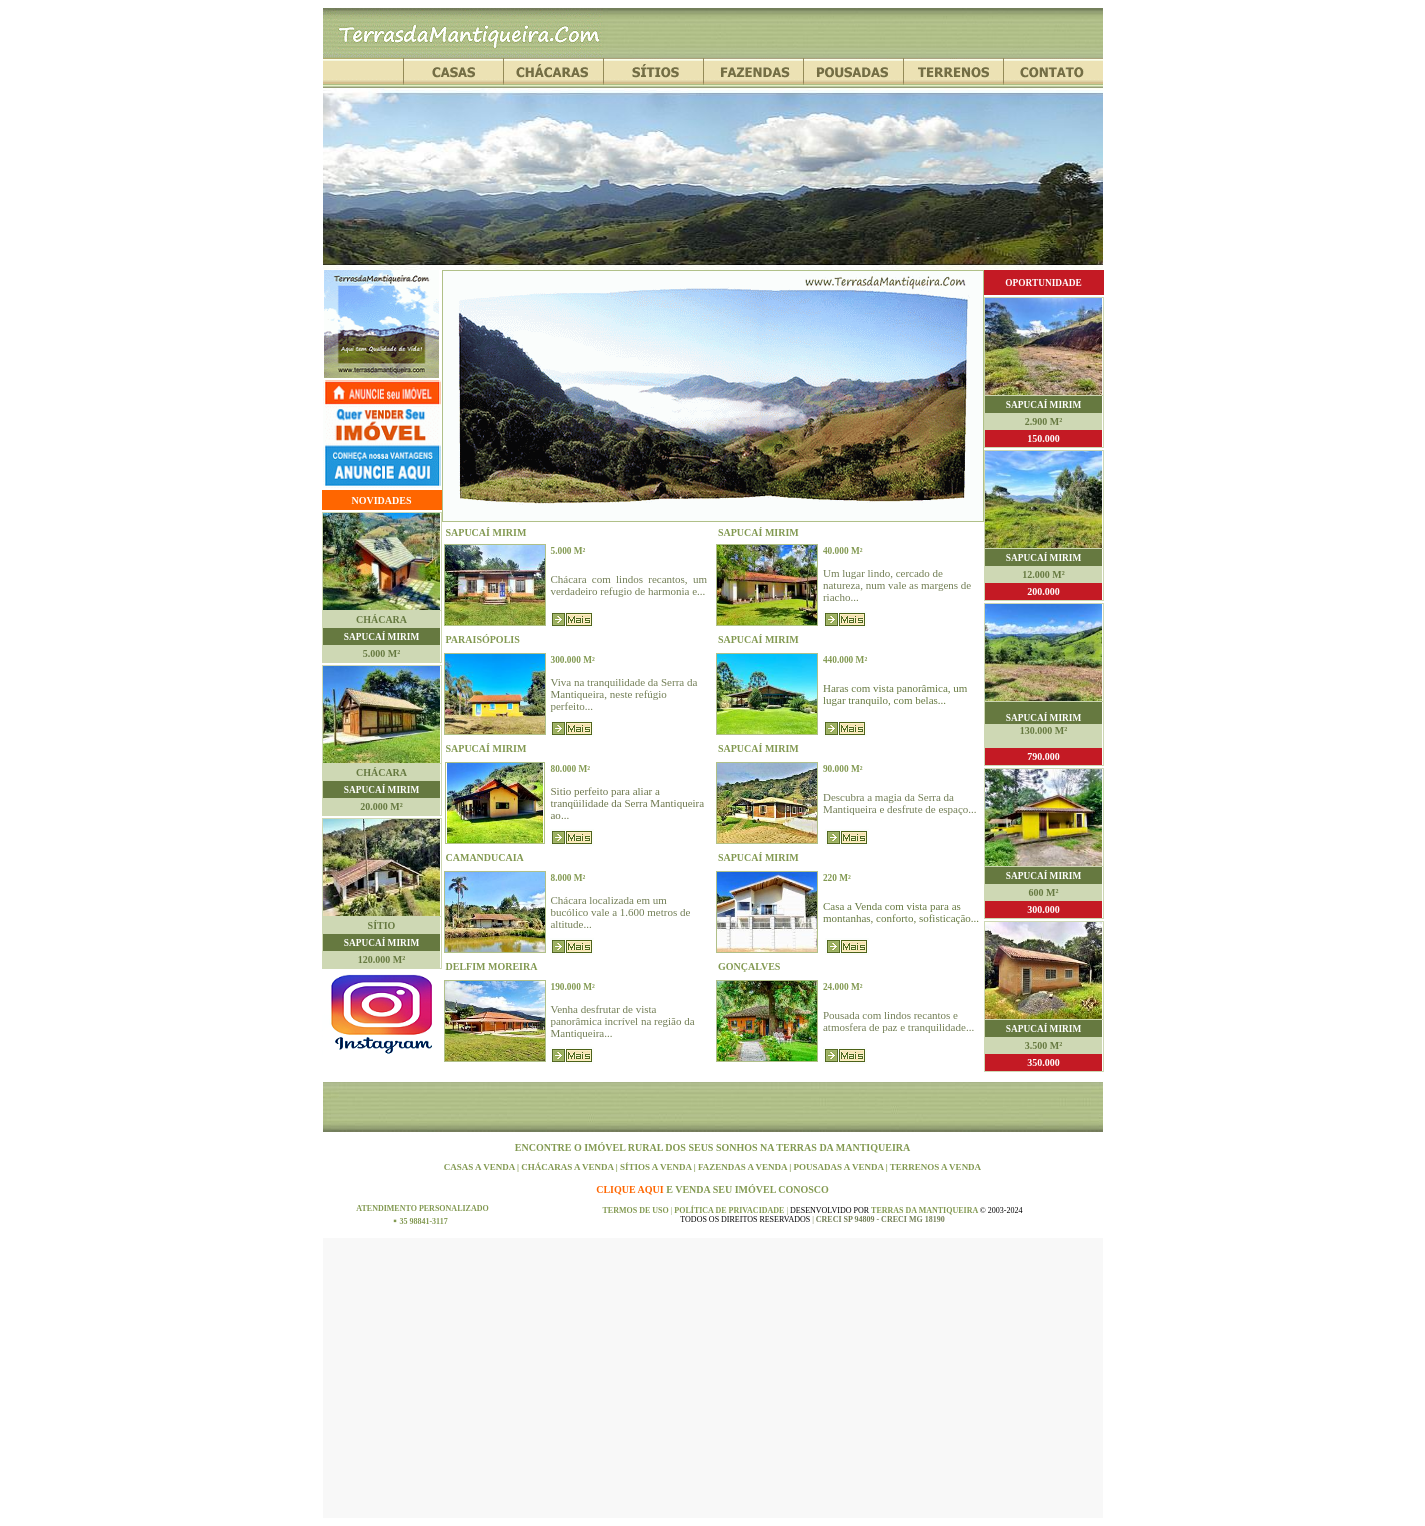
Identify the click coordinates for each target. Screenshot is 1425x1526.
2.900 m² (1043, 421)
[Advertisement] (713, 1378)
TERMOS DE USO (636, 1210)
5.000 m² (381, 653)
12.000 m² (1043, 574)
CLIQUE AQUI (631, 1189)
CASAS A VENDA (480, 1167)
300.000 (1043, 909)
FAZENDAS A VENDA (743, 1167)
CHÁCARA (381, 619)
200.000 (1043, 591)
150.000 (1043, 438)
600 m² (1044, 892)
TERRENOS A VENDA (935, 1167)
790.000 (1043, 756)
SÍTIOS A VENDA (657, 1167)
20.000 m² (381, 806)
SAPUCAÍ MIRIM (381, 637)
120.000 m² (381, 959)
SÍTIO (382, 925)
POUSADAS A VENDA (840, 1167)
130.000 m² (1043, 730)
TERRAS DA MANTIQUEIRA (843, 1147)
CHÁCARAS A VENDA (568, 1167)
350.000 (1043, 1062)
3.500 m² (1043, 1045)
